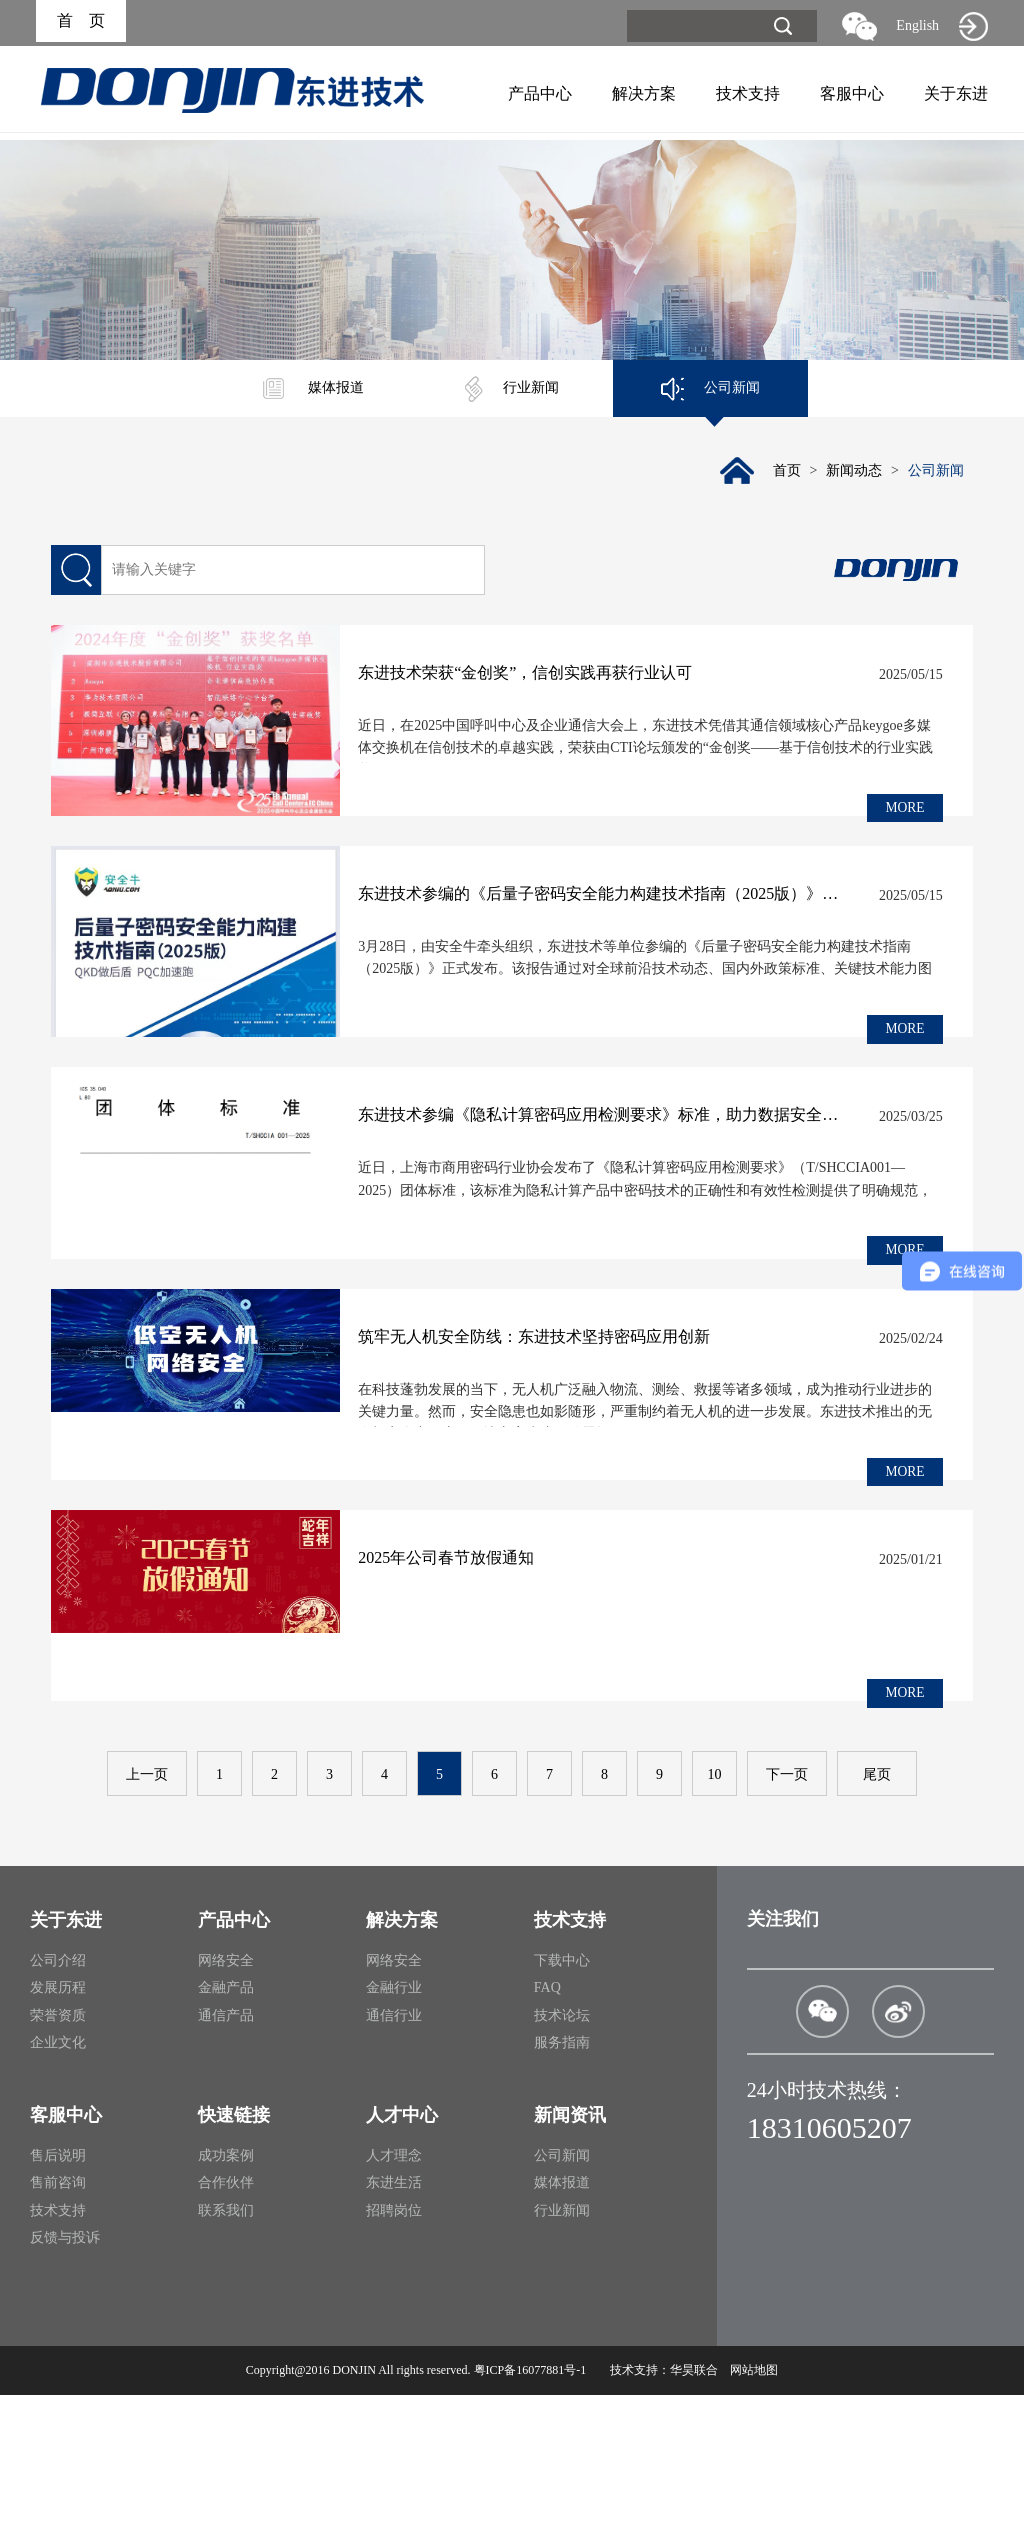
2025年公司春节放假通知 (499, 1677)
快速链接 (234, 2262)
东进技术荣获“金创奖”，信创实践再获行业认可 (578, 677)
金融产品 (226, 2134)
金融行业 (394, 2134)
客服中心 (852, 93)
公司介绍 (58, 2107)
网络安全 (226, 2107)
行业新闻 (512, 389)
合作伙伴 (226, 2329)
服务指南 (562, 2189)
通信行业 (394, 2162)
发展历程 (58, 2134)
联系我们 (226, 2357)
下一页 (787, 1921)
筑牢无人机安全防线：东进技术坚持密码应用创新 (587, 1427)
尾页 (877, 1921)
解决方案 (644, 93)
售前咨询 (58, 2329)
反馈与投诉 (65, 2384)
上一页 (147, 1921)
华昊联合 (694, 2517)
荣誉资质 (58, 2162)
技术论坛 (562, 2162)
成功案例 (226, 2302)
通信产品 (226, 2162)
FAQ (547, 2134)
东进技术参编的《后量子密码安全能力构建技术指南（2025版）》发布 (623, 927)
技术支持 (748, 93)
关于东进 (956, 93)
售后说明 (58, 2302)
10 (715, 1921)
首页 (781, 473)
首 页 (81, 22)
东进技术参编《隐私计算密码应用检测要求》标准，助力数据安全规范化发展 (623, 1177)
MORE (903, 810)
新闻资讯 (570, 2262)
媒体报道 (313, 389)
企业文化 (58, 2189)
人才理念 (394, 2302)
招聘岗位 (394, 2357)
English (917, 25)
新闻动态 (851, 473)
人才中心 (402, 2262)
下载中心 (562, 2107)
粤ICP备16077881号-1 (530, 2517)
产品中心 (540, 93)
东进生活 (394, 2329)
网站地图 (754, 2517)
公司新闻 (710, 389)
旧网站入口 (973, 26)
